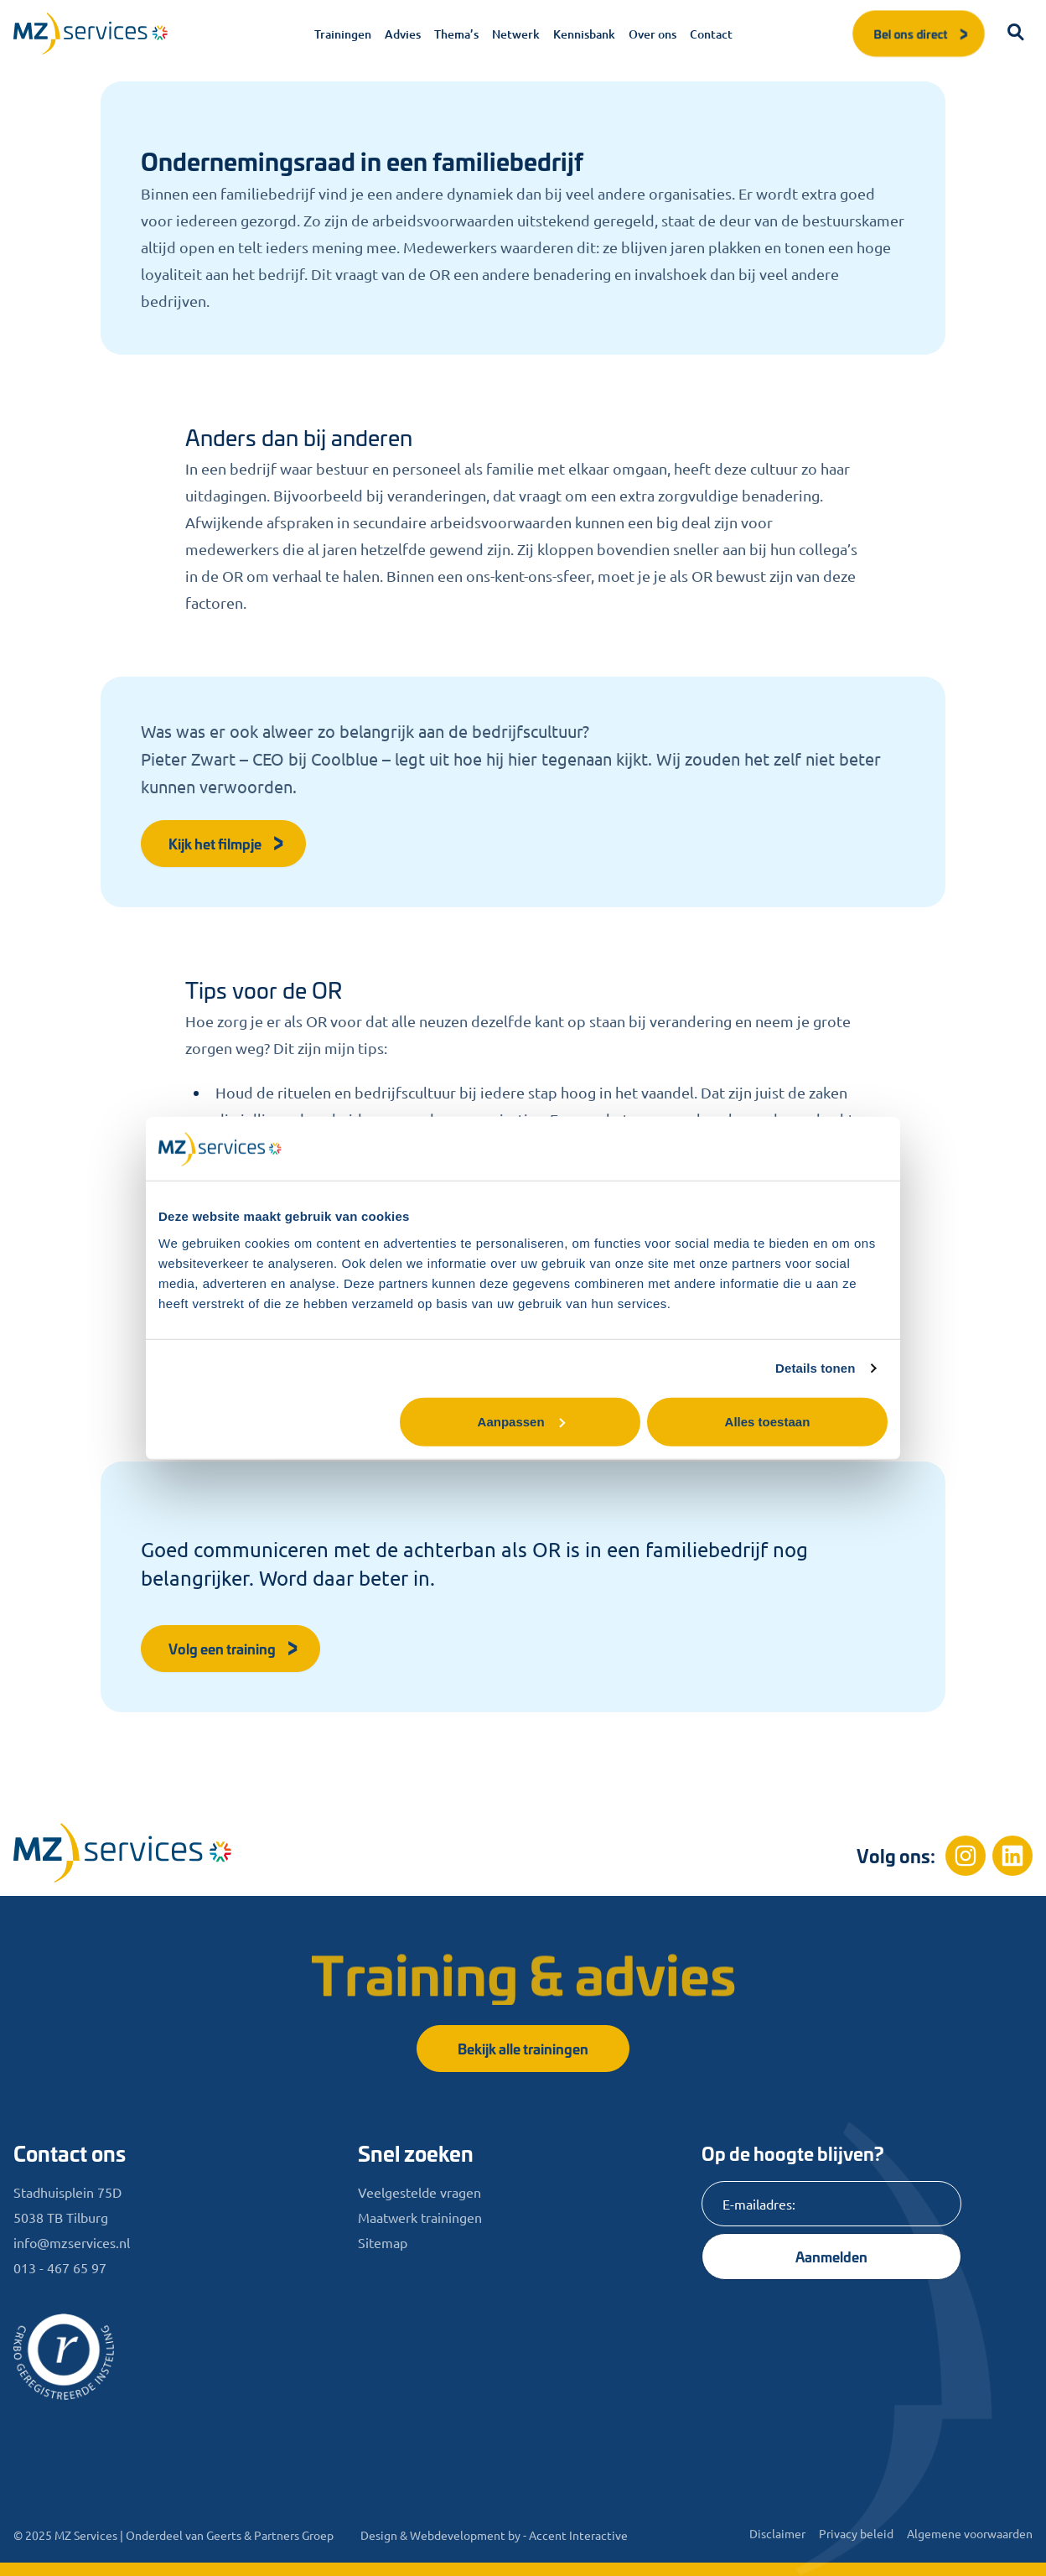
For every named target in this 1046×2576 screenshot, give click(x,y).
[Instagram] (965, 1856)
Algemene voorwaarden (970, 2533)
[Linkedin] (1012, 1856)
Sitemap (382, 2242)
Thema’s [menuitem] (456, 34)
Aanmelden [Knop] (831, 2256)
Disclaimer (777, 2533)
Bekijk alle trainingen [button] (523, 2048)
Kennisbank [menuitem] (584, 34)
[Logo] (90, 34)
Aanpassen (521, 1421)
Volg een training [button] (233, 1648)
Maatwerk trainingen (420, 2217)
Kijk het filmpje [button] (226, 843)
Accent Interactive (578, 2534)
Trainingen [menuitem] (342, 34)
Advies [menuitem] (403, 34)
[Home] (122, 1853)
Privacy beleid (856, 2533)
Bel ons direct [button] (922, 33)
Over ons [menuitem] (652, 34)
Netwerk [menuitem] (516, 34)
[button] (1016, 33)
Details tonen (815, 1368)
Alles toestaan (767, 1421)
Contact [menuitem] (711, 34)
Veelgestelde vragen (419, 2192)
